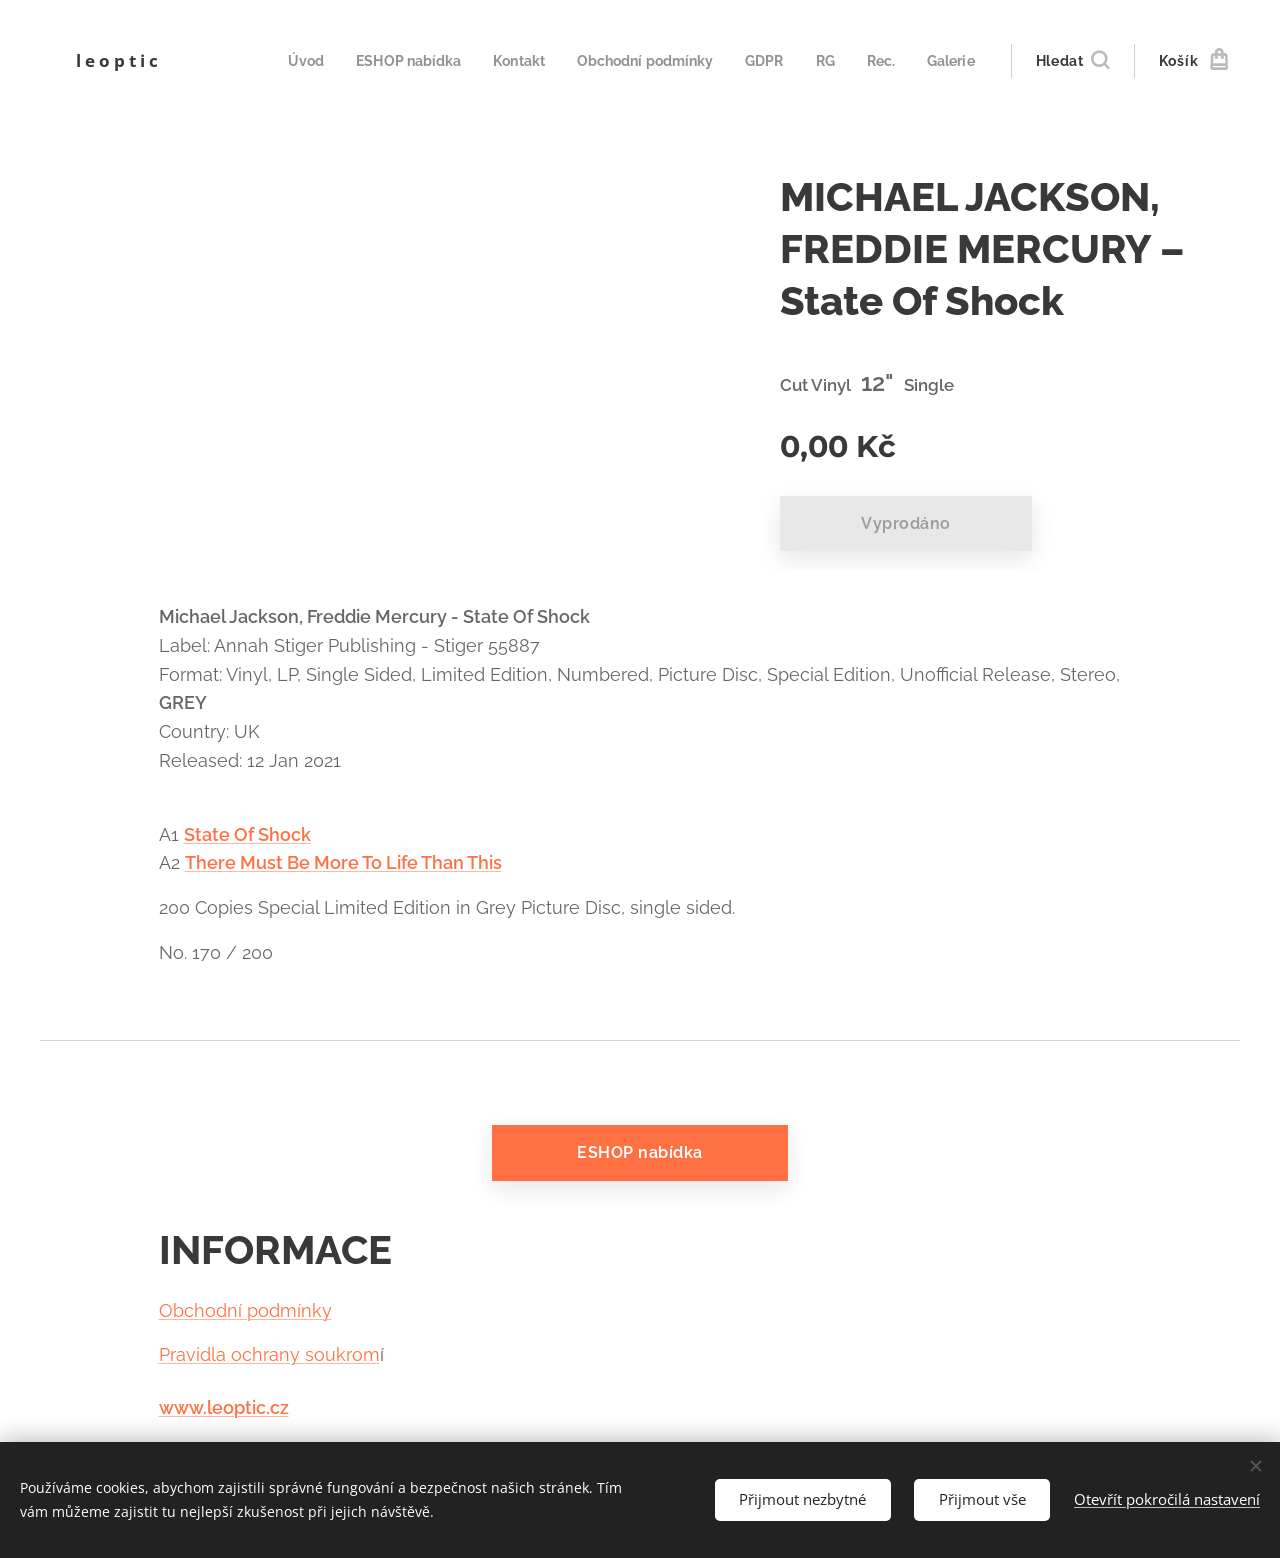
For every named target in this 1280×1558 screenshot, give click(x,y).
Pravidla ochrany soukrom (269, 1355)
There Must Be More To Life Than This (343, 862)
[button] (1072, 61)
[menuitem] (287, 61)
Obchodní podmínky (245, 1310)
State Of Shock (247, 834)
